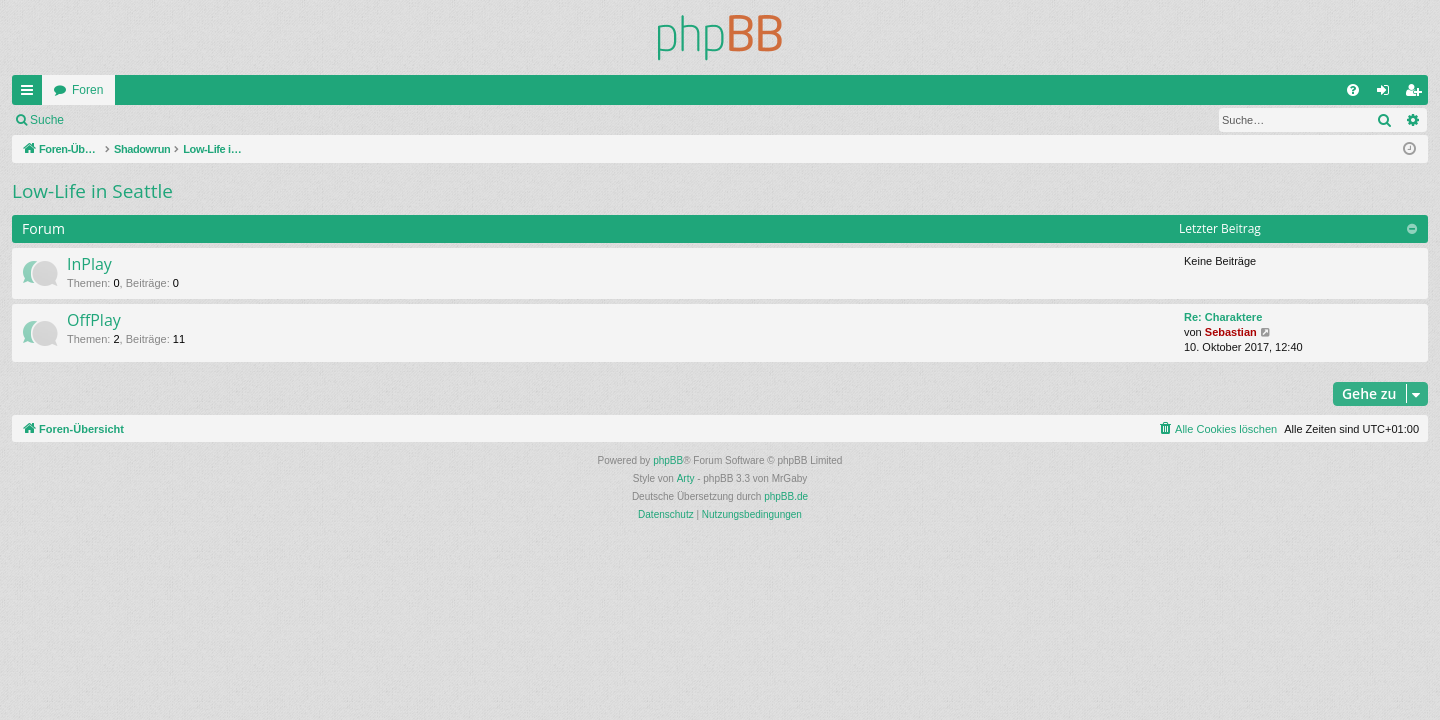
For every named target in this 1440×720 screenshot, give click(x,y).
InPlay (89, 264)
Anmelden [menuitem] (1387, 94)
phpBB (668, 460)
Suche (47, 120)
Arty (686, 478)
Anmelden (120, 120)
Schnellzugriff (31, 94)
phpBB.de (786, 496)
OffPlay (94, 320)
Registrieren (208, 120)
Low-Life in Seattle (92, 191)
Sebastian (1231, 332)
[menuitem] (1353, 90)
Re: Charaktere (1223, 317)
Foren (87, 90)
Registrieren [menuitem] (1417, 94)
